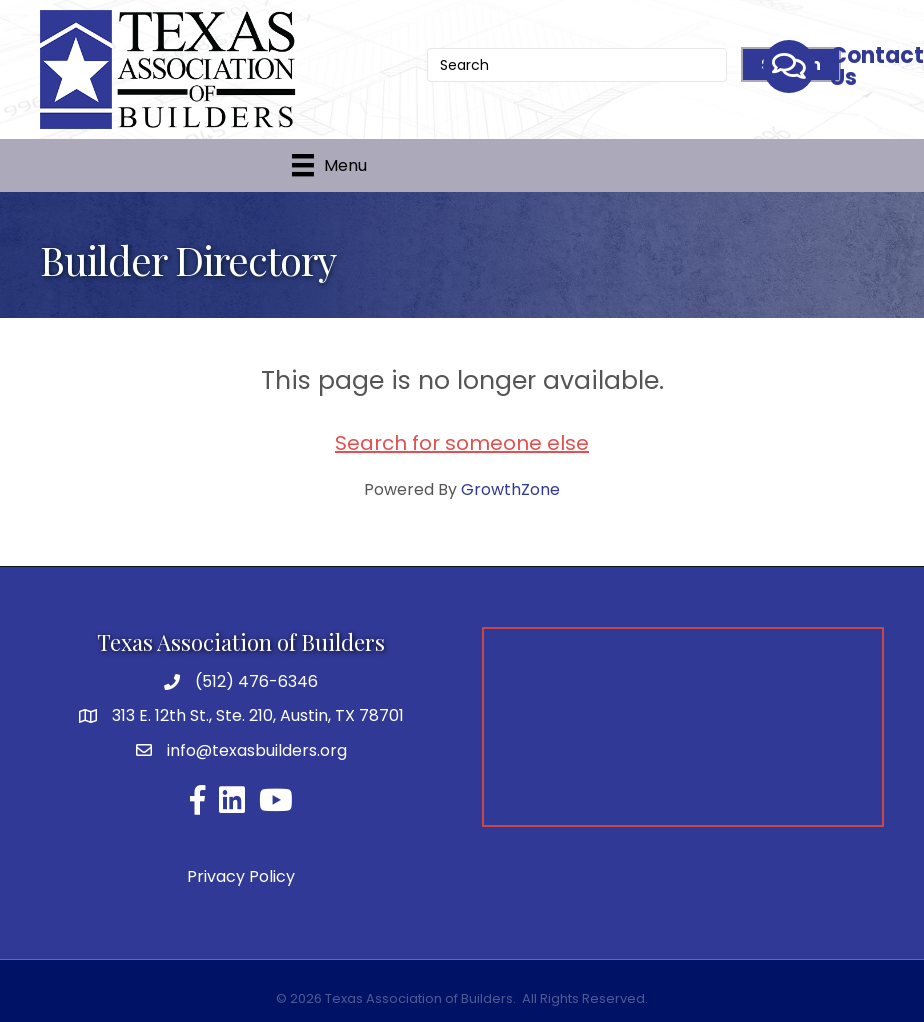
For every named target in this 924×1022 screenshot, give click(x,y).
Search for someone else (462, 443)
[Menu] (329, 165)
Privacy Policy (241, 876)
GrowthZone (510, 489)
